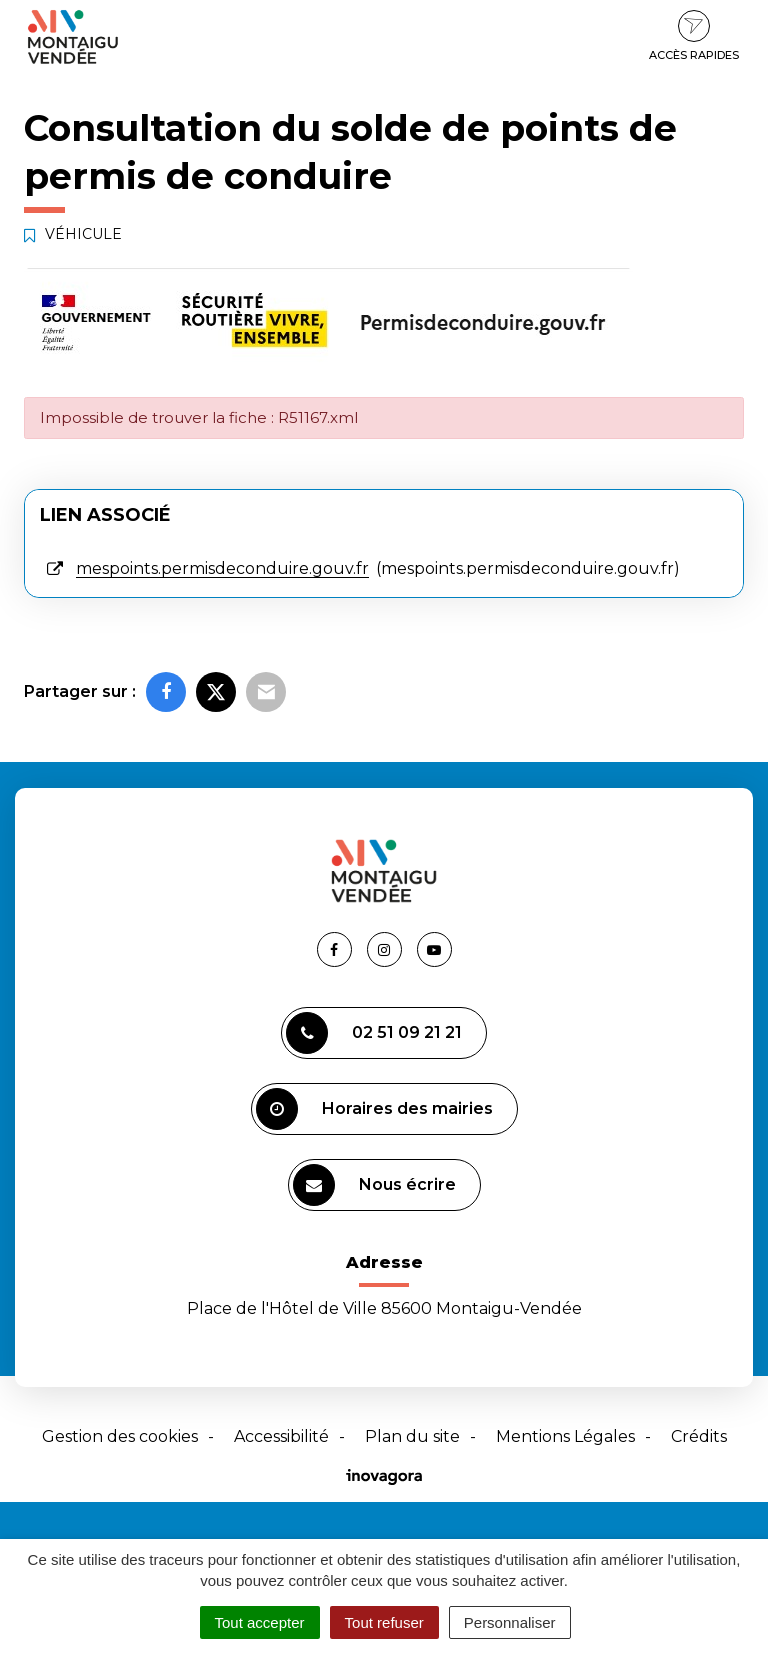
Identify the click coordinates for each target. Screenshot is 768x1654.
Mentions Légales (565, 1436)
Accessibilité (281, 1436)
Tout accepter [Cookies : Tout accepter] (260, 1622)
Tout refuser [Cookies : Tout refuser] (384, 1622)
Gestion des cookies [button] (120, 1436)
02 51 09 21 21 (374, 1033)
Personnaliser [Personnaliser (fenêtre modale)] (510, 1622)
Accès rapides (694, 36)
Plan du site (412, 1436)
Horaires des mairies (374, 1109)
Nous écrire (374, 1185)
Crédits (699, 1436)
